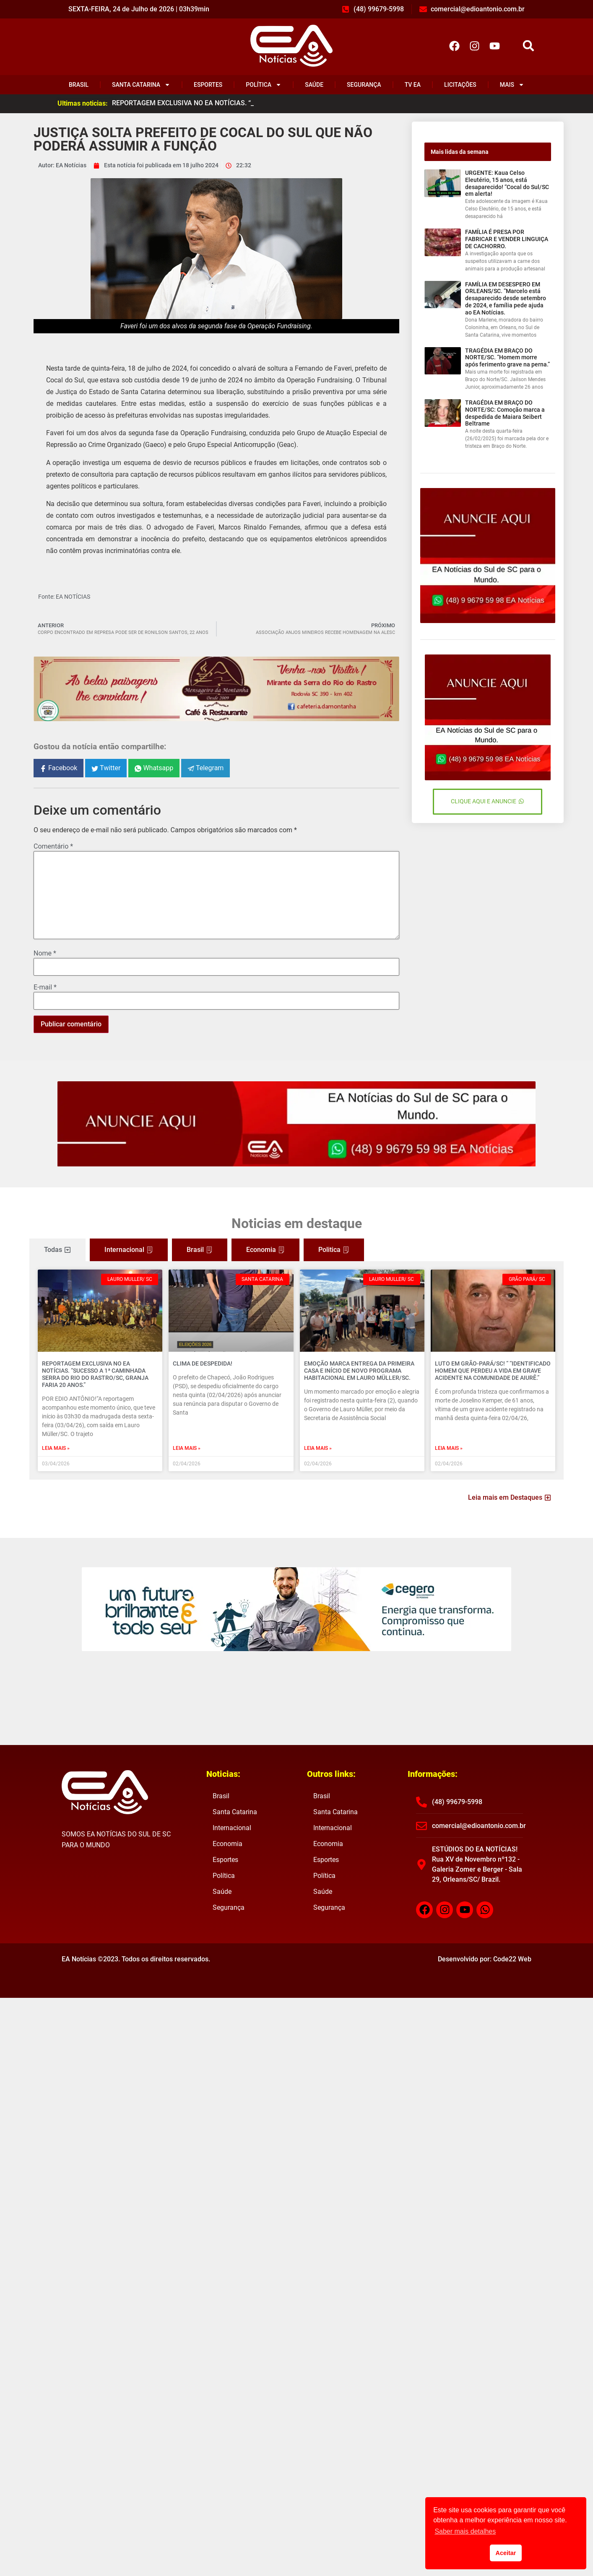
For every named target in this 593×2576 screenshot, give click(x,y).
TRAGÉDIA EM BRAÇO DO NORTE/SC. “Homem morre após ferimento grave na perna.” (507, 357)
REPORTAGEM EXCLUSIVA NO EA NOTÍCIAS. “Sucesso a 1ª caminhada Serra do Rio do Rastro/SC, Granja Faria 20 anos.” (95, 1374)
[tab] (57, 1250)
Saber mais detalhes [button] (465, 2531)
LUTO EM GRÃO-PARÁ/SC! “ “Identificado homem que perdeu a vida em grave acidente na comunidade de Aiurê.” (493, 1370)
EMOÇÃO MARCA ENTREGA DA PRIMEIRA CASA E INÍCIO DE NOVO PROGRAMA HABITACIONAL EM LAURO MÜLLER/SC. (359, 1370)
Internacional (232, 1828)
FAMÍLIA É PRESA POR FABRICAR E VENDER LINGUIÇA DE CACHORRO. (506, 239)
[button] (529, 46)
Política (263, 85)
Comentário (53, 846)
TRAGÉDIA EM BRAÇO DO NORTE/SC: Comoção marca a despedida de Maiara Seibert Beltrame (505, 413)
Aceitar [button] (506, 2553)
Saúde (314, 84)
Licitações (460, 84)
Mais (512, 85)
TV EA (413, 84)
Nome (45, 953)
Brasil (78, 84)
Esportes (208, 84)
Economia (227, 1844)
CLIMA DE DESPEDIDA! (202, 1363)
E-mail (45, 987)
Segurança (364, 84)
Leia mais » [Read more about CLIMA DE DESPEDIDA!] (186, 1448)
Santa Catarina (141, 85)
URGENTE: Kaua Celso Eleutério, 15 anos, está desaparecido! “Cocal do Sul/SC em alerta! (507, 183)
